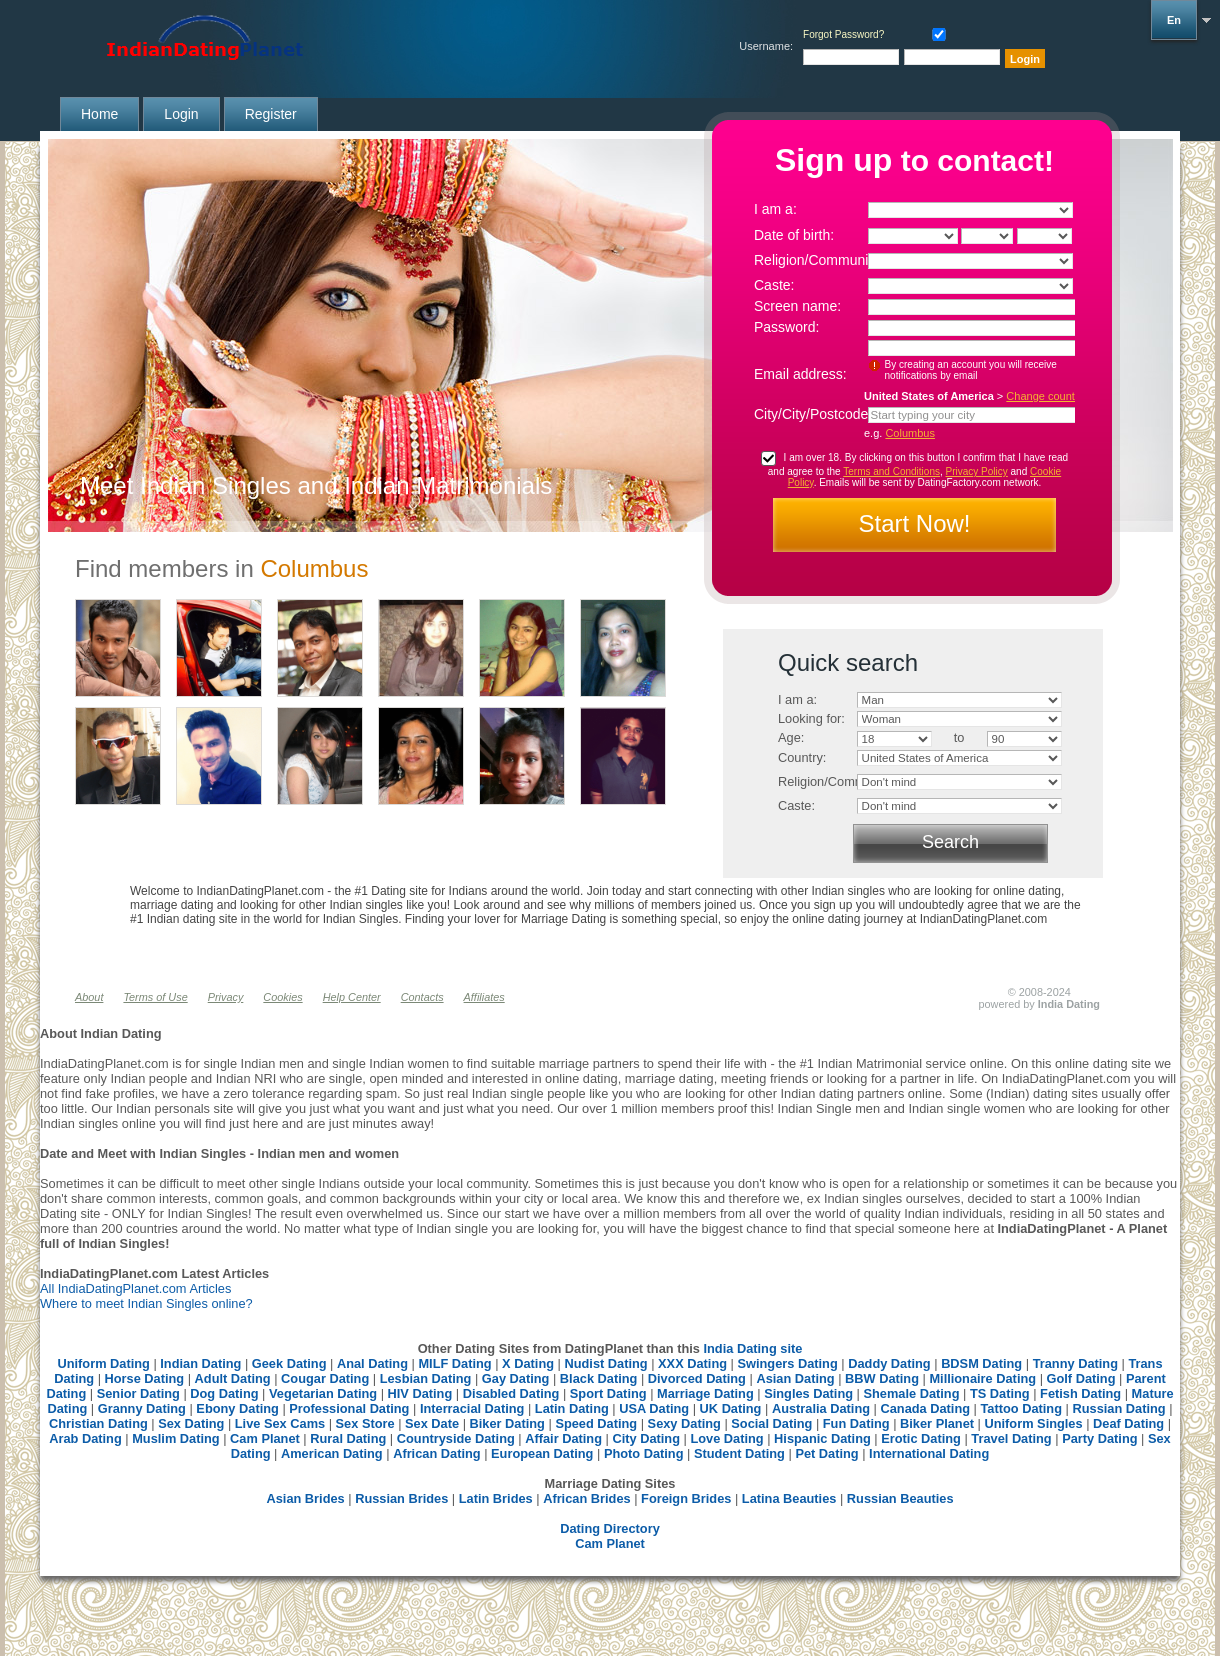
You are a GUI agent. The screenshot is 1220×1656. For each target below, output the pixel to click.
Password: (786, 327)
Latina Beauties (789, 1498)
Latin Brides (496, 1498)
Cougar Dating (325, 1378)
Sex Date (432, 1423)
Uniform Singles (1033, 1423)
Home (99, 114)
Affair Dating (563, 1438)
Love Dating (726, 1438)
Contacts (422, 997)
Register (271, 114)
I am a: (775, 209)
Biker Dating (507, 1423)
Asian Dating (795, 1378)
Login (181, 114)
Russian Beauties (900, 1498)
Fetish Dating (1080, 1393)
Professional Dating (349, 1408)
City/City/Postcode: (813, 414)
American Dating (332, 1453)
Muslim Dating (175, 1438)
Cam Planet (265, 1438)
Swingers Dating (788, 1363)
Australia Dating (821, 1408)
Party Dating (1099, 1438)
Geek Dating (289, 1363)
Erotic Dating (921, 1438)
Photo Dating (644, 1453)
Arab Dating (85, 1438)
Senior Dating (138, 1393)
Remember (935, 32)
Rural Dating (348, 1438)
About (89, 997)
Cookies (282, 997)
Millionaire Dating (982, 1378)
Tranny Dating (1075, 1363)
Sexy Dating (684, 1423)
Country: (802, 757)
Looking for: (811, 718)
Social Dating (771, 1423)
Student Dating (739, 1453)
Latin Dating (572, 1408)
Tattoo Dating (1022, 1408)
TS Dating (1000, 1393)
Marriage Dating (705, 1393)
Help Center (352, 997)
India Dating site (752, 1348)
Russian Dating (1118, 1408)
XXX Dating (692, 1363)
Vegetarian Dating (323, 1393)
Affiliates (484, 997)
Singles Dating (808, 1393)
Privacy (226, 997)
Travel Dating (1011, 1438)
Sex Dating (191, 1423)
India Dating (1069, 1004)
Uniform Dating (103, 1363)
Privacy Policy (977, 471)
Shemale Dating (912, 1393)
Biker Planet (937, 1423)
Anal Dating (372, 1363)
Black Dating (599, 1378)
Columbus (910, 433)
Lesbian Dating (426, 1378)
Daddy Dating (889, 1363)
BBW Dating (882, 1378)
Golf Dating (1081, 1378)
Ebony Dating (237, 1408)
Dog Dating (224, 1393)
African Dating (436, 1453)
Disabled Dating (511, 1393)
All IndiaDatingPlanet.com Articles (135, 1288)
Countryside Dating (456, 1438)
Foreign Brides (686, 1498)
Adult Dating (233, 1378)
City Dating (646, 1438)
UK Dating (731, 1408)
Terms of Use (155, 997)
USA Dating (654, 1408)
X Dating (528, 1363)
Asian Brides (305, 1498)
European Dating (542, 1453)
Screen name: (797, 306)
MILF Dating (454, 1363)
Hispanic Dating (822, 1438)
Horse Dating (145, 1378)
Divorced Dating (697, 1378)
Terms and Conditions (891, 471)
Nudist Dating (605, 1363)
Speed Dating (596, 1423)
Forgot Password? (843, 34)
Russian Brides (401, 1498)
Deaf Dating (1128, 1423)
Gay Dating (516, 1378)
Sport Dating (608, 1393)
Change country (1045, 396)
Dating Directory (610, 1528)
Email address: (800, 374)
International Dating (929, 1453)
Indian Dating (200, 1363)
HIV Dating (420, 1393)
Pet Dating (826, 1453)
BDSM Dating (983, 1363)
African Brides (586, 1498)
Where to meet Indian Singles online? (146, 1303)
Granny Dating (142, 1408)
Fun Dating (856, 1423)
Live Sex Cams (280, 1423)
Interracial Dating (472, 1408)
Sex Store (365, 1423)
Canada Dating (925, 1408)
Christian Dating (98, 1423)
